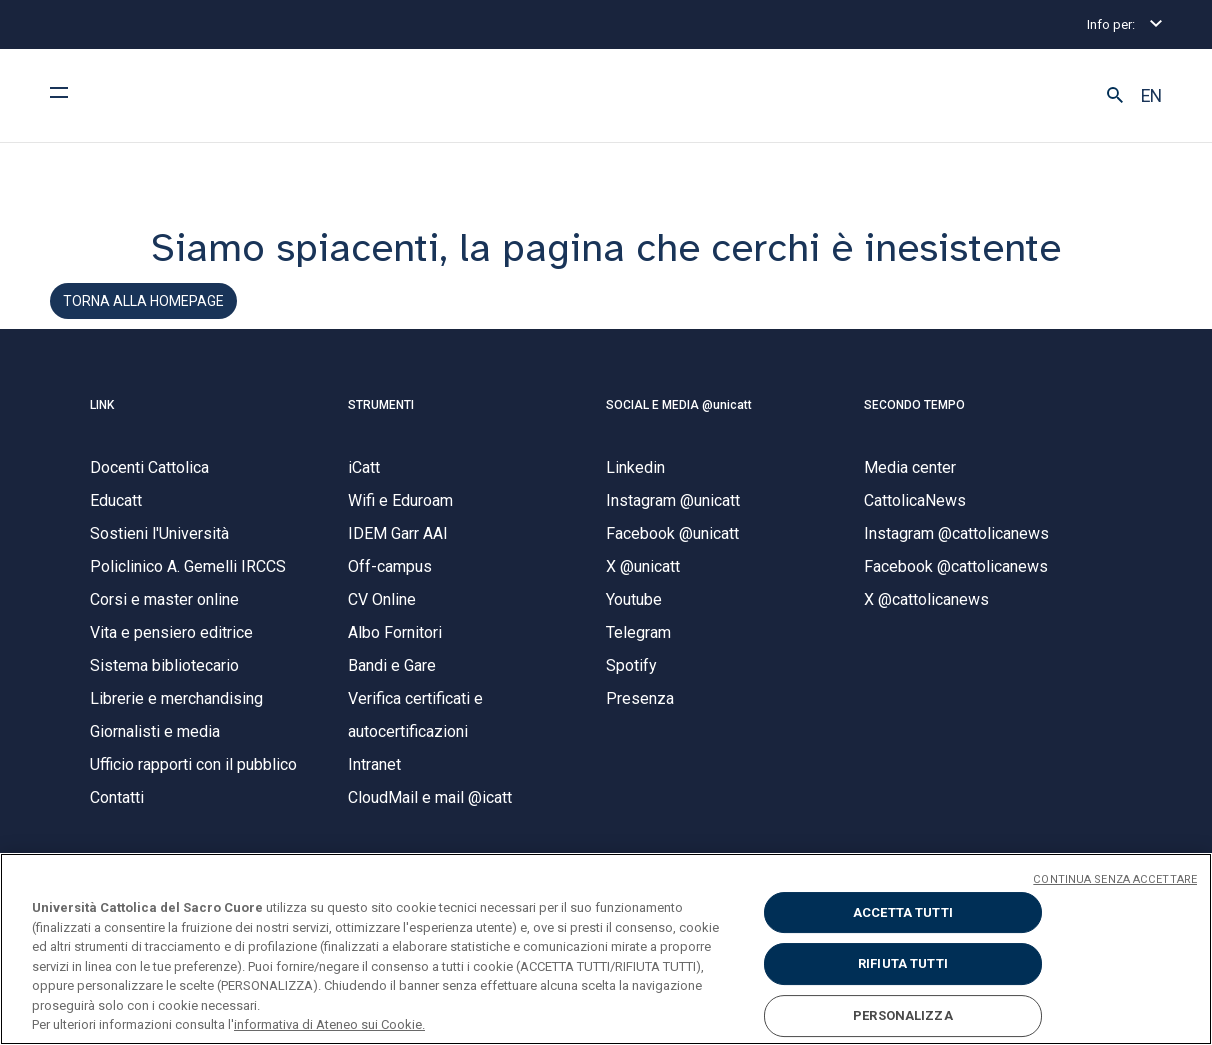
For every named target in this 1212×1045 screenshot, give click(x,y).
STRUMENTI (381, 405)
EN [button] (1151, 96)
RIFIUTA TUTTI (903, 963)
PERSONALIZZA (903, 1015)
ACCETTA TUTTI (903, 912)
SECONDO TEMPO (914, 405)
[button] (1115, 96)
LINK (102, 405)
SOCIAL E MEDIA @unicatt (679, 405)
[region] (606, 949)
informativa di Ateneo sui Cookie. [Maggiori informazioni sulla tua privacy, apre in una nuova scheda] (329, 1024)
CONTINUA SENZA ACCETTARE (1115, 879)
